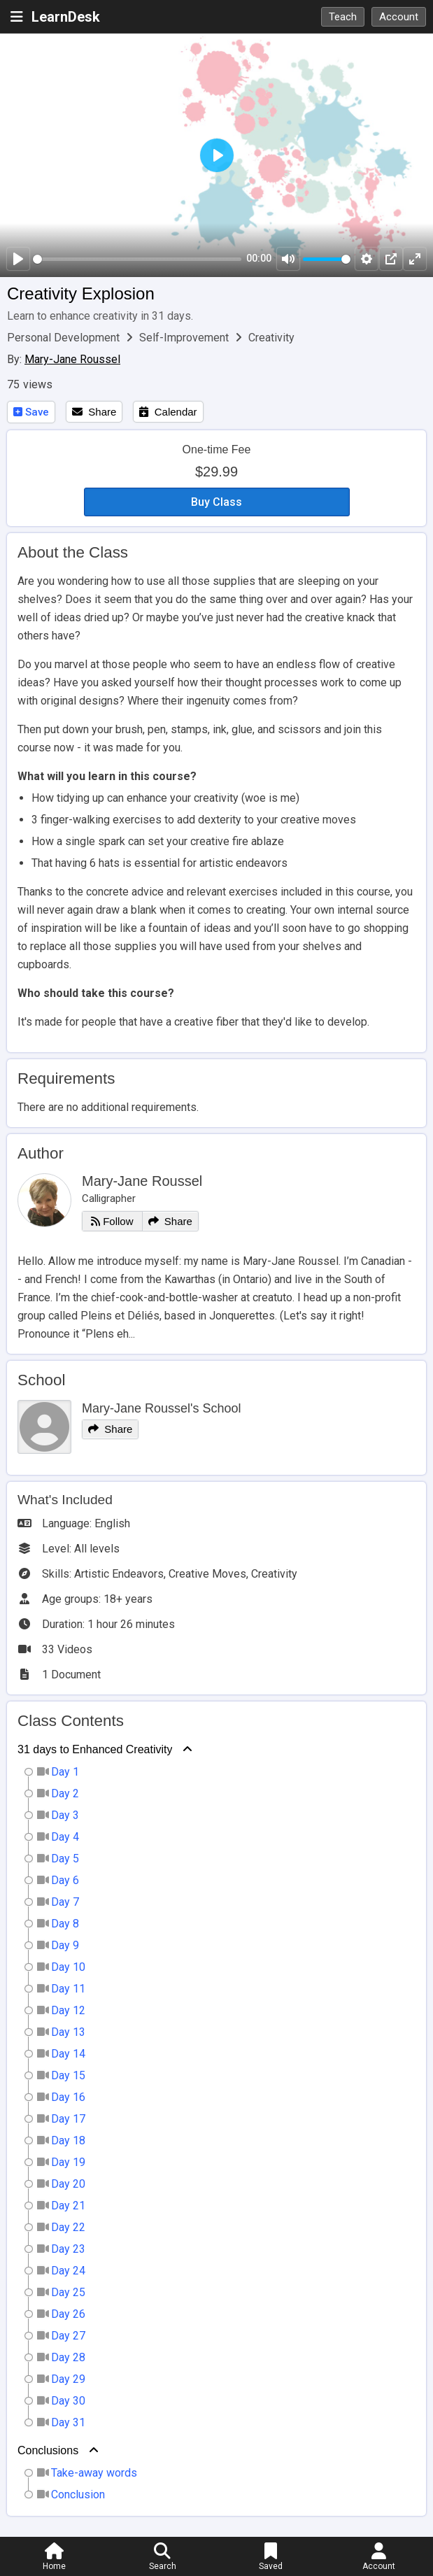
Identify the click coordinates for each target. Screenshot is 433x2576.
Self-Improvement (185, 337)
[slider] (137, 259)
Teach (343, 16)
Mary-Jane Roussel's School (161, 1408)
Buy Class (216, 502)
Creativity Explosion (81, 293)
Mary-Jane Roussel (72, 359)
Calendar (168, 412)
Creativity (271, 337)
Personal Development (64, 337)
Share (94, 412)
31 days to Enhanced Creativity (94, 1749)
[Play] (18, 259)
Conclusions (47, 2450)
